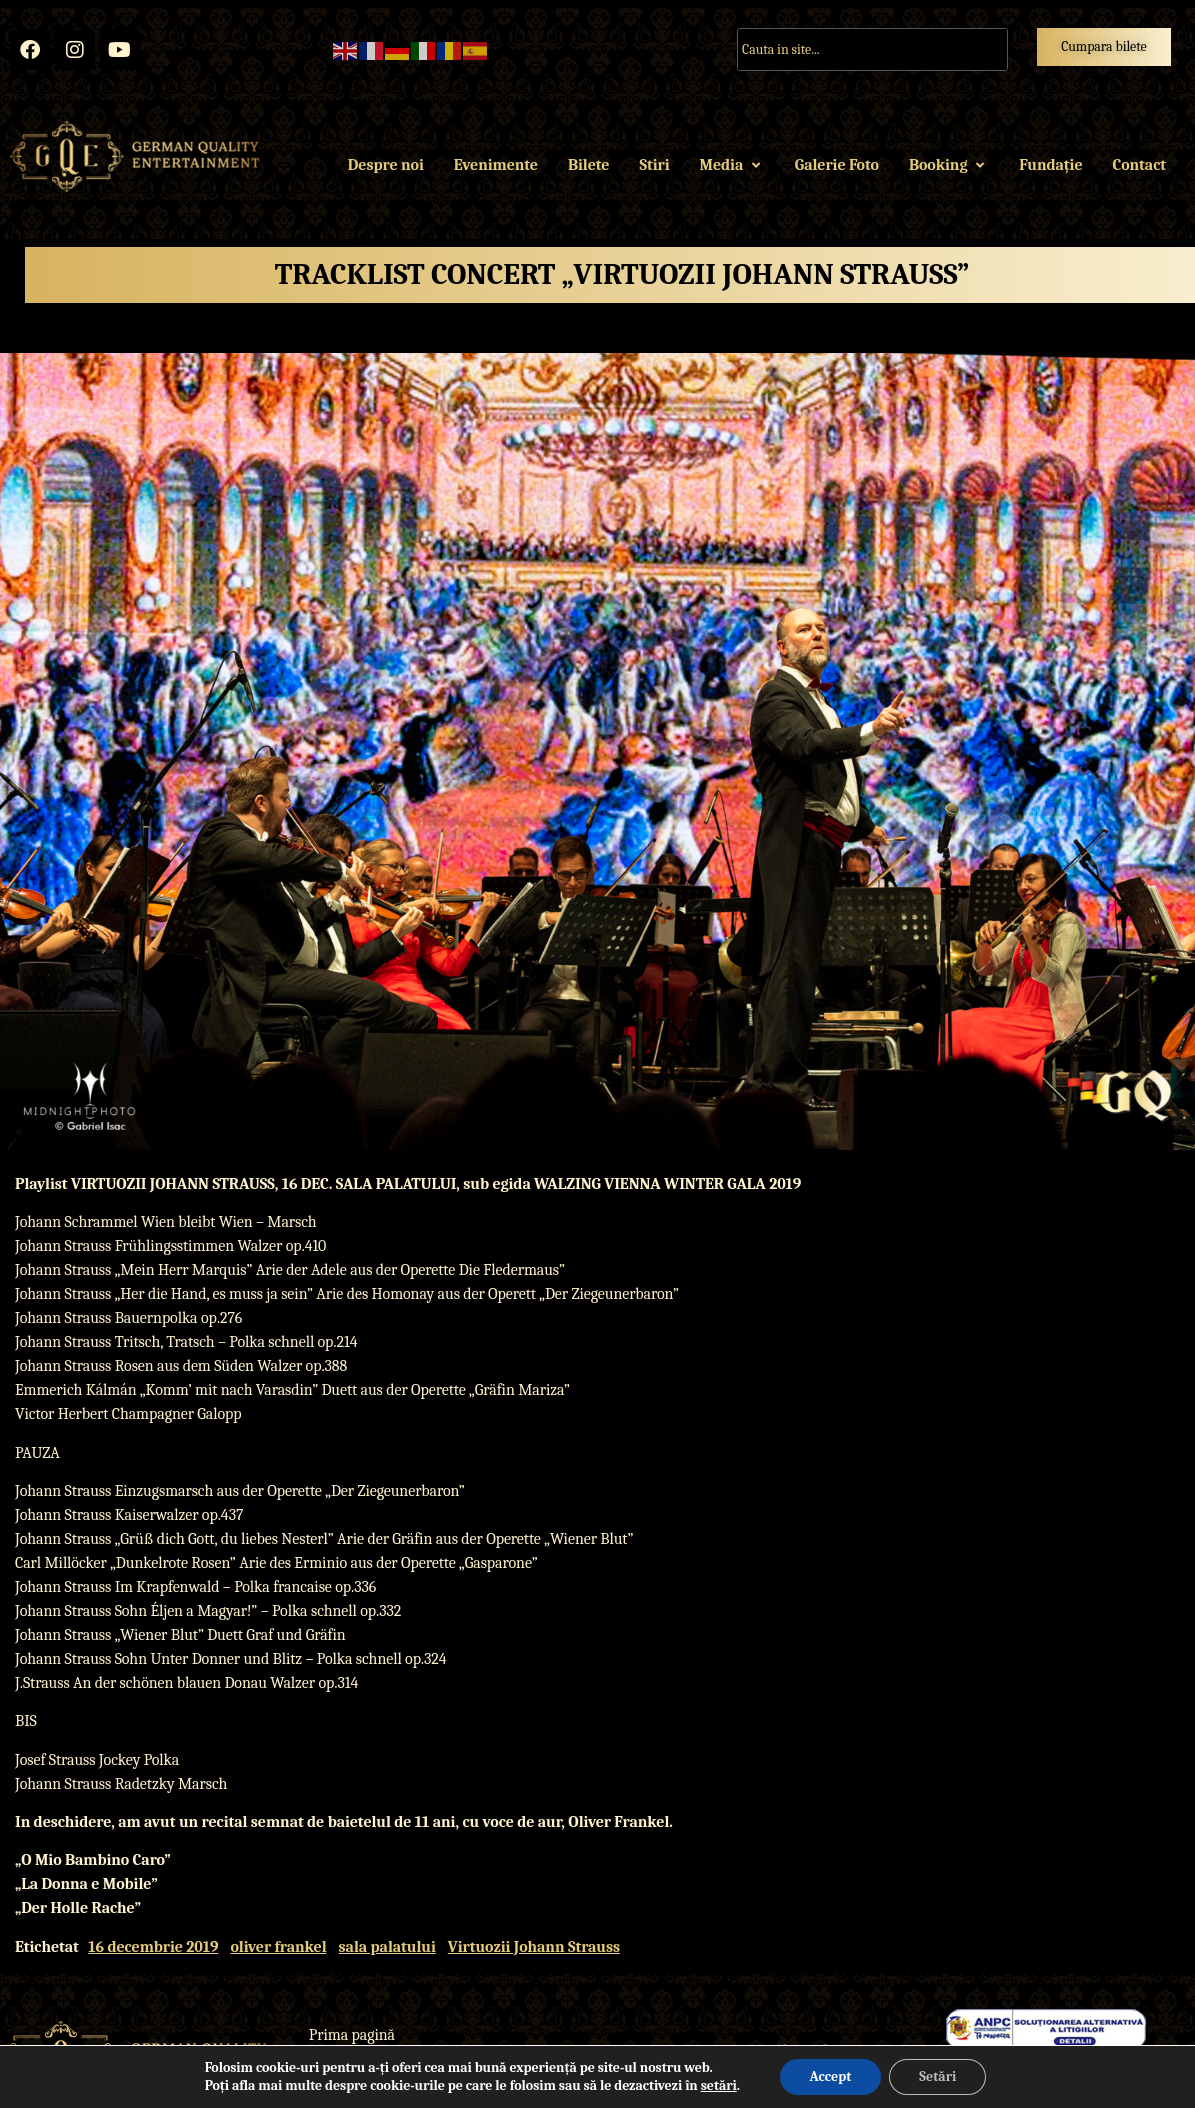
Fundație (1050, 165)
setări (719, 2085)
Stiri (654, 165)
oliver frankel (278, 1947)
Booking (949, 165)
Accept (831, 2076)
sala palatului (387, 1947)
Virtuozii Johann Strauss (534, 1947)
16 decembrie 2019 (153, 1947)
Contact (1139, 165)
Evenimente (496, 165)
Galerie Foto (837, 165)
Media (732, 165)
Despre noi (386, 165)
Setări (937, 2076)
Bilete (588, 165)
